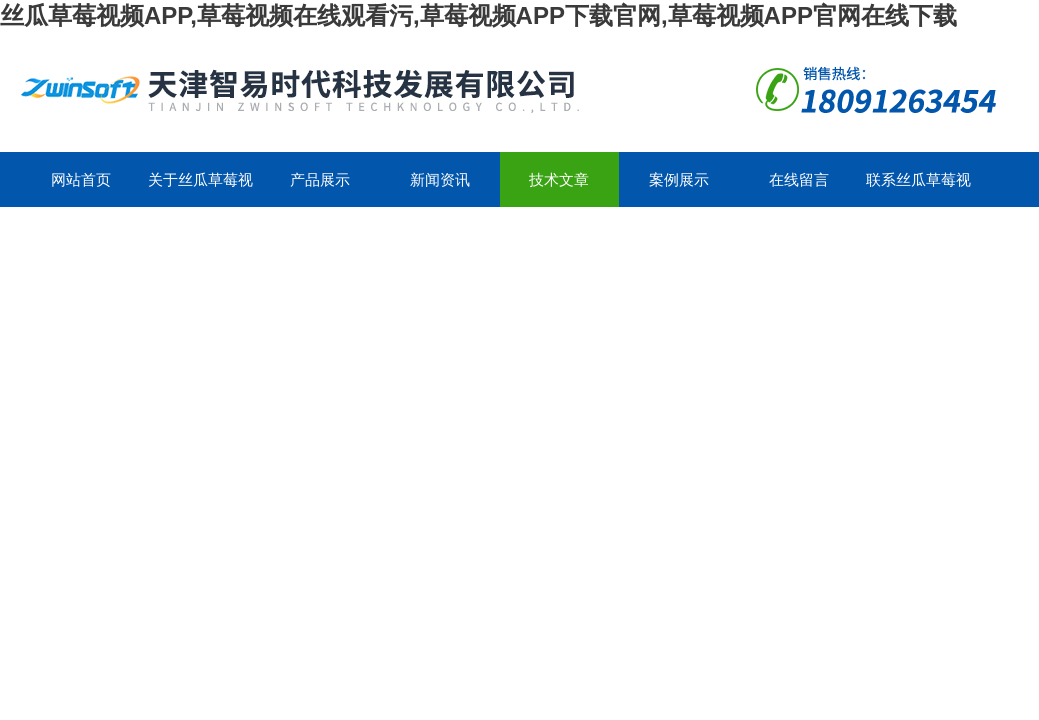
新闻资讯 (440, 179)
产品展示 (320, 179)
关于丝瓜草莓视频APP (200, 189)
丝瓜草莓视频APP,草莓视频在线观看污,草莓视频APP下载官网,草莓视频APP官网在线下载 (478, 15)
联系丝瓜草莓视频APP (918, 189)
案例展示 (679, 179)
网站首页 (81, 179)
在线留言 (799, 179)
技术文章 (559, 179)
